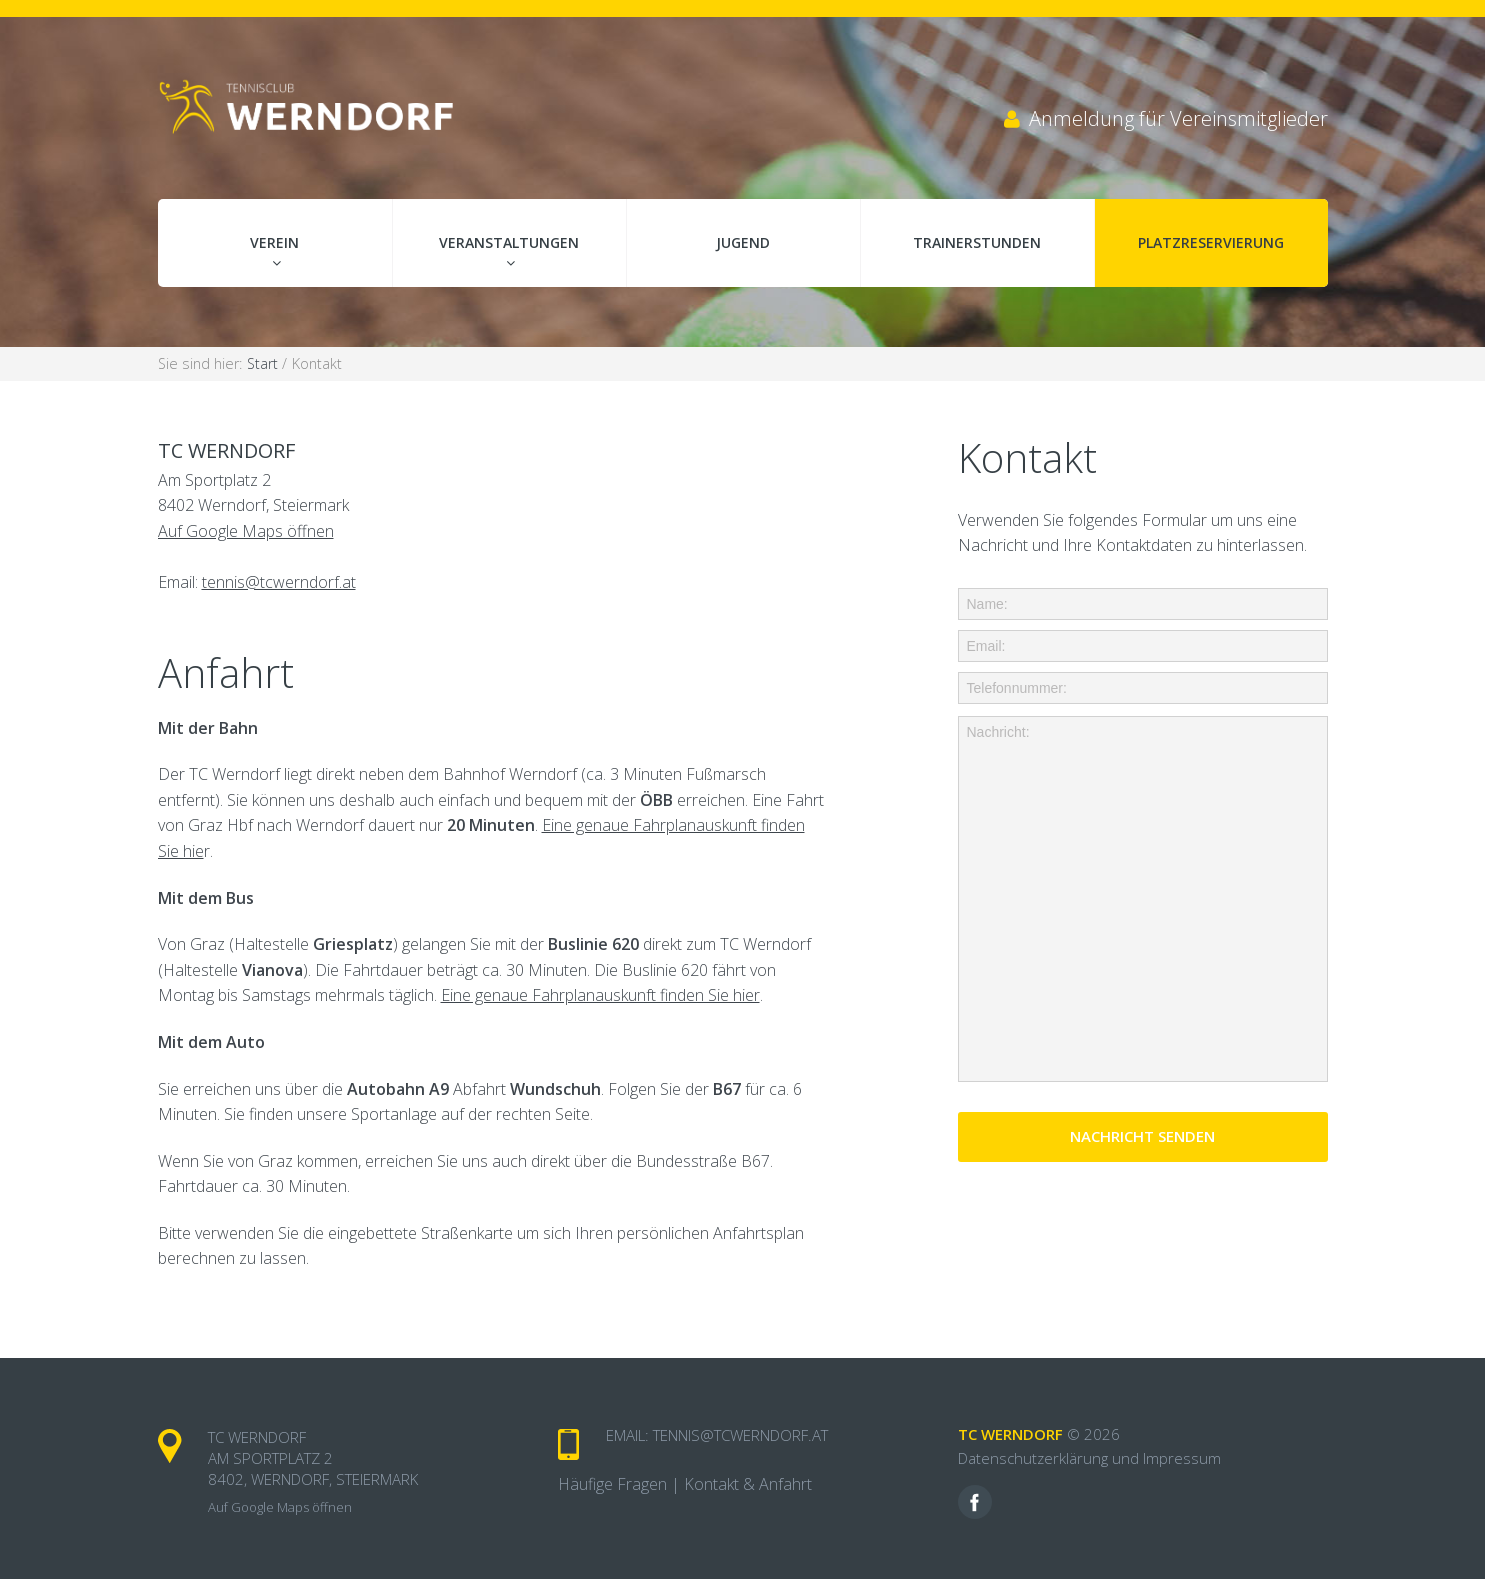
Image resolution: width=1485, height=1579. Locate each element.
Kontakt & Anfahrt (748, 1484)
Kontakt (317, 363)
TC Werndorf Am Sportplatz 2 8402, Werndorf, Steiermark (313, 1458)
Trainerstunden (977, 242)
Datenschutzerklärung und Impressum (1089, 1458)
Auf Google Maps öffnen (246, 531)
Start (264, 363)
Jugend (743, 242)
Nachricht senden (1142, 1136)
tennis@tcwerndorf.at (279, 582)
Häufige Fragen (612, 1484)
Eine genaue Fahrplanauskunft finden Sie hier (600, 995)
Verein (274, 242)
